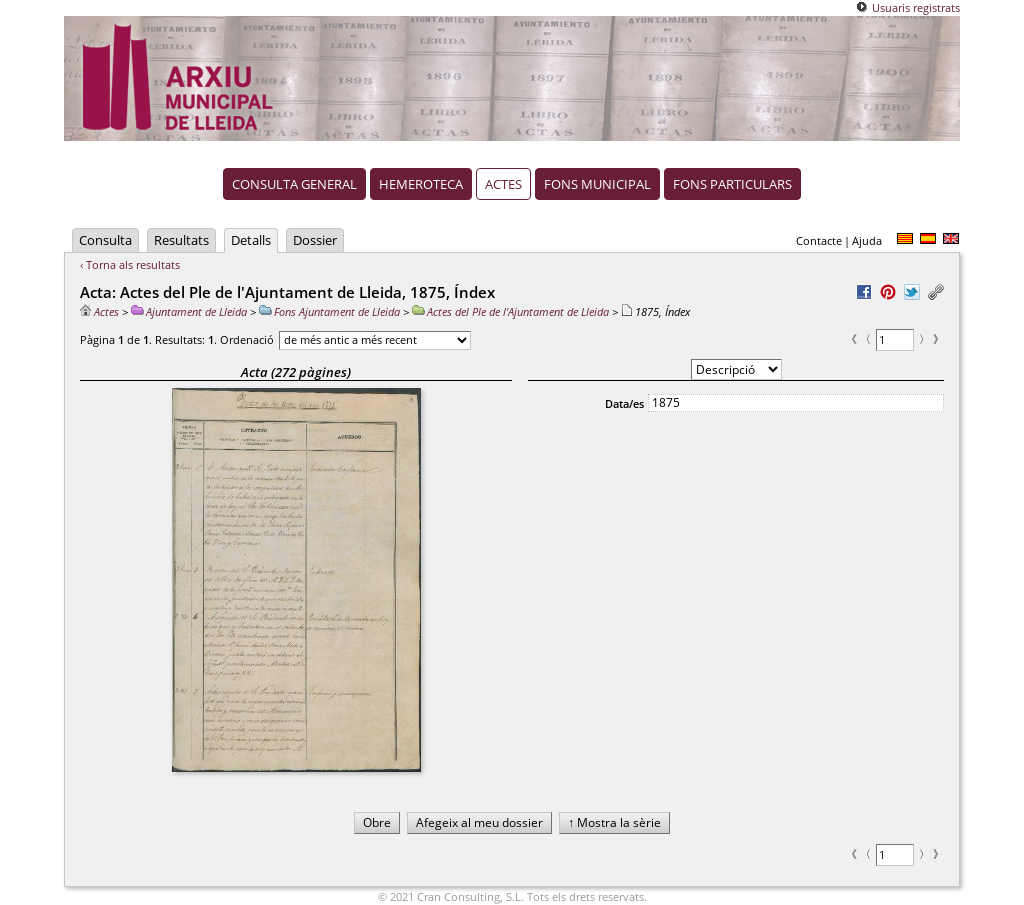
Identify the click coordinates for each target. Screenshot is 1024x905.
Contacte (819, 240)
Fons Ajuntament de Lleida (329, 311)
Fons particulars (732, 184)
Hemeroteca (421, 184)
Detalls (251, 240)
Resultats (181, 240)
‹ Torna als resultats (130, 264)
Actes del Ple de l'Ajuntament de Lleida (510, 311)
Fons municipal (597, 184)
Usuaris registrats (916, 7)
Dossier (315, 240)
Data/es (624, 403)
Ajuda (867, 240)
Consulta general (294, 184)
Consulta (105, 240)
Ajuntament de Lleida (189, 311)
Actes (503, 184)
